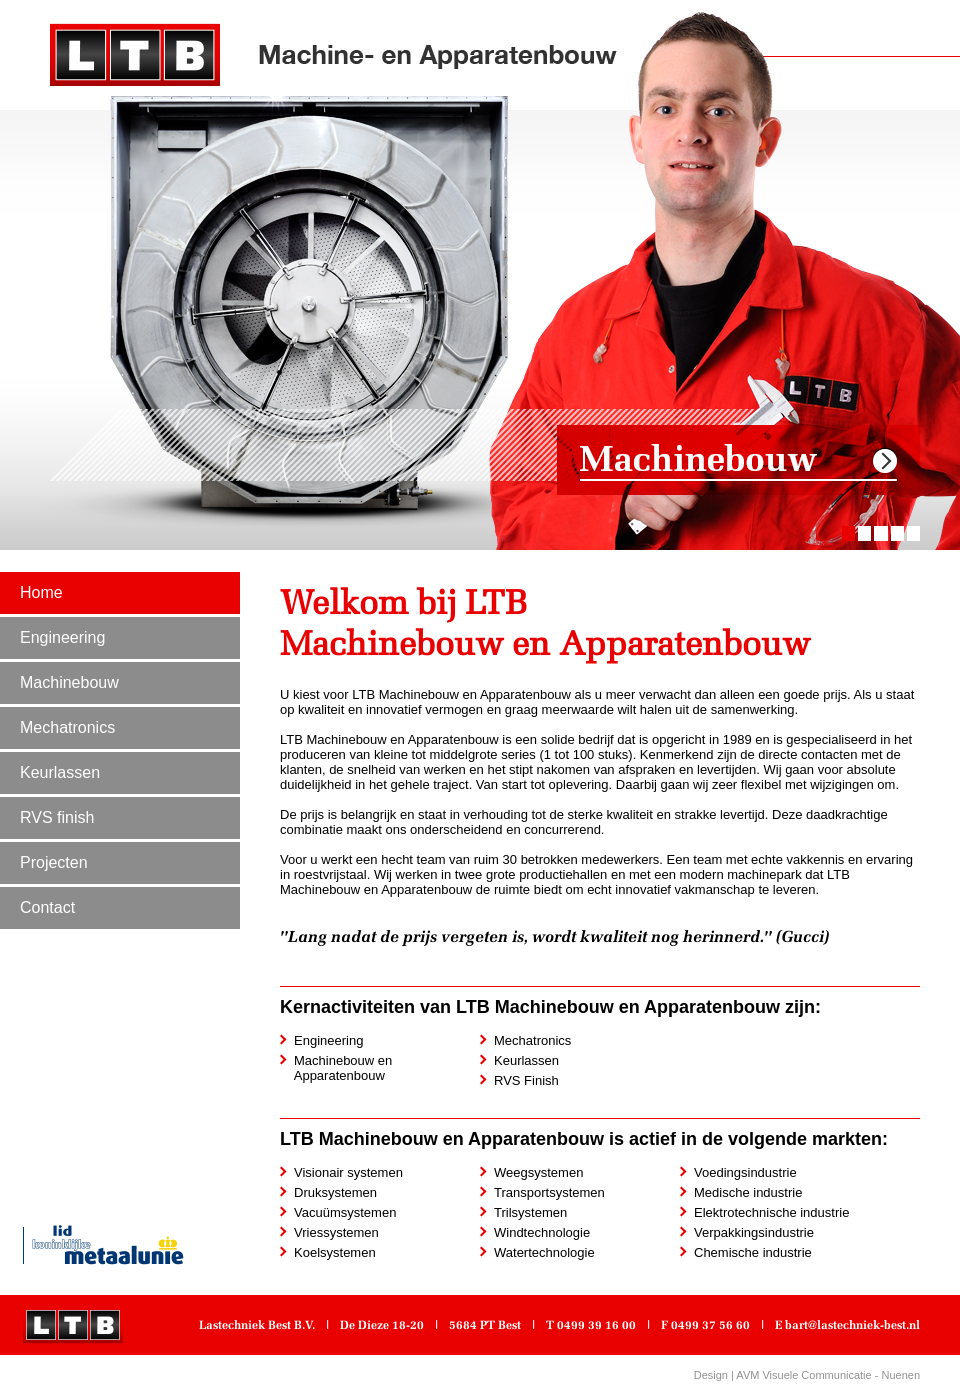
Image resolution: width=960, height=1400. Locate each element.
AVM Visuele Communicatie (803, 1375)
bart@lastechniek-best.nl (852, 1324)
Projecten (54, 862)
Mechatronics (67, 727)
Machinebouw (69, 682)
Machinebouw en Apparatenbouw (336, 1068)
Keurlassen (60, 772)
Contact (47, 907)
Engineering (62, 637)
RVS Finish (526, 1080)
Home (41, 592)
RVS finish (57, 817)
